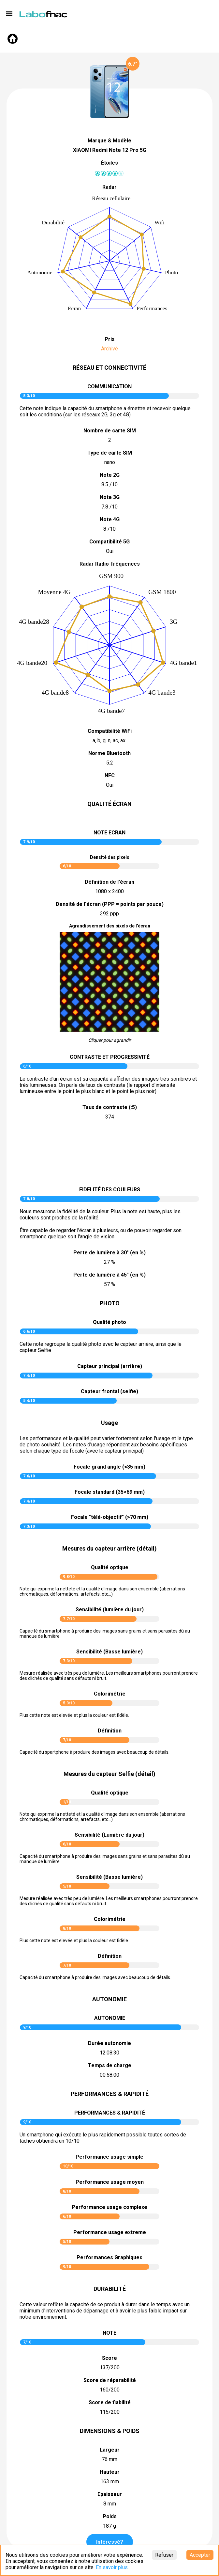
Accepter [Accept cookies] (200, 2555)
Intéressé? (109, 2542)
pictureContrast (109, 1154)
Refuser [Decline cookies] (164, 2555)
